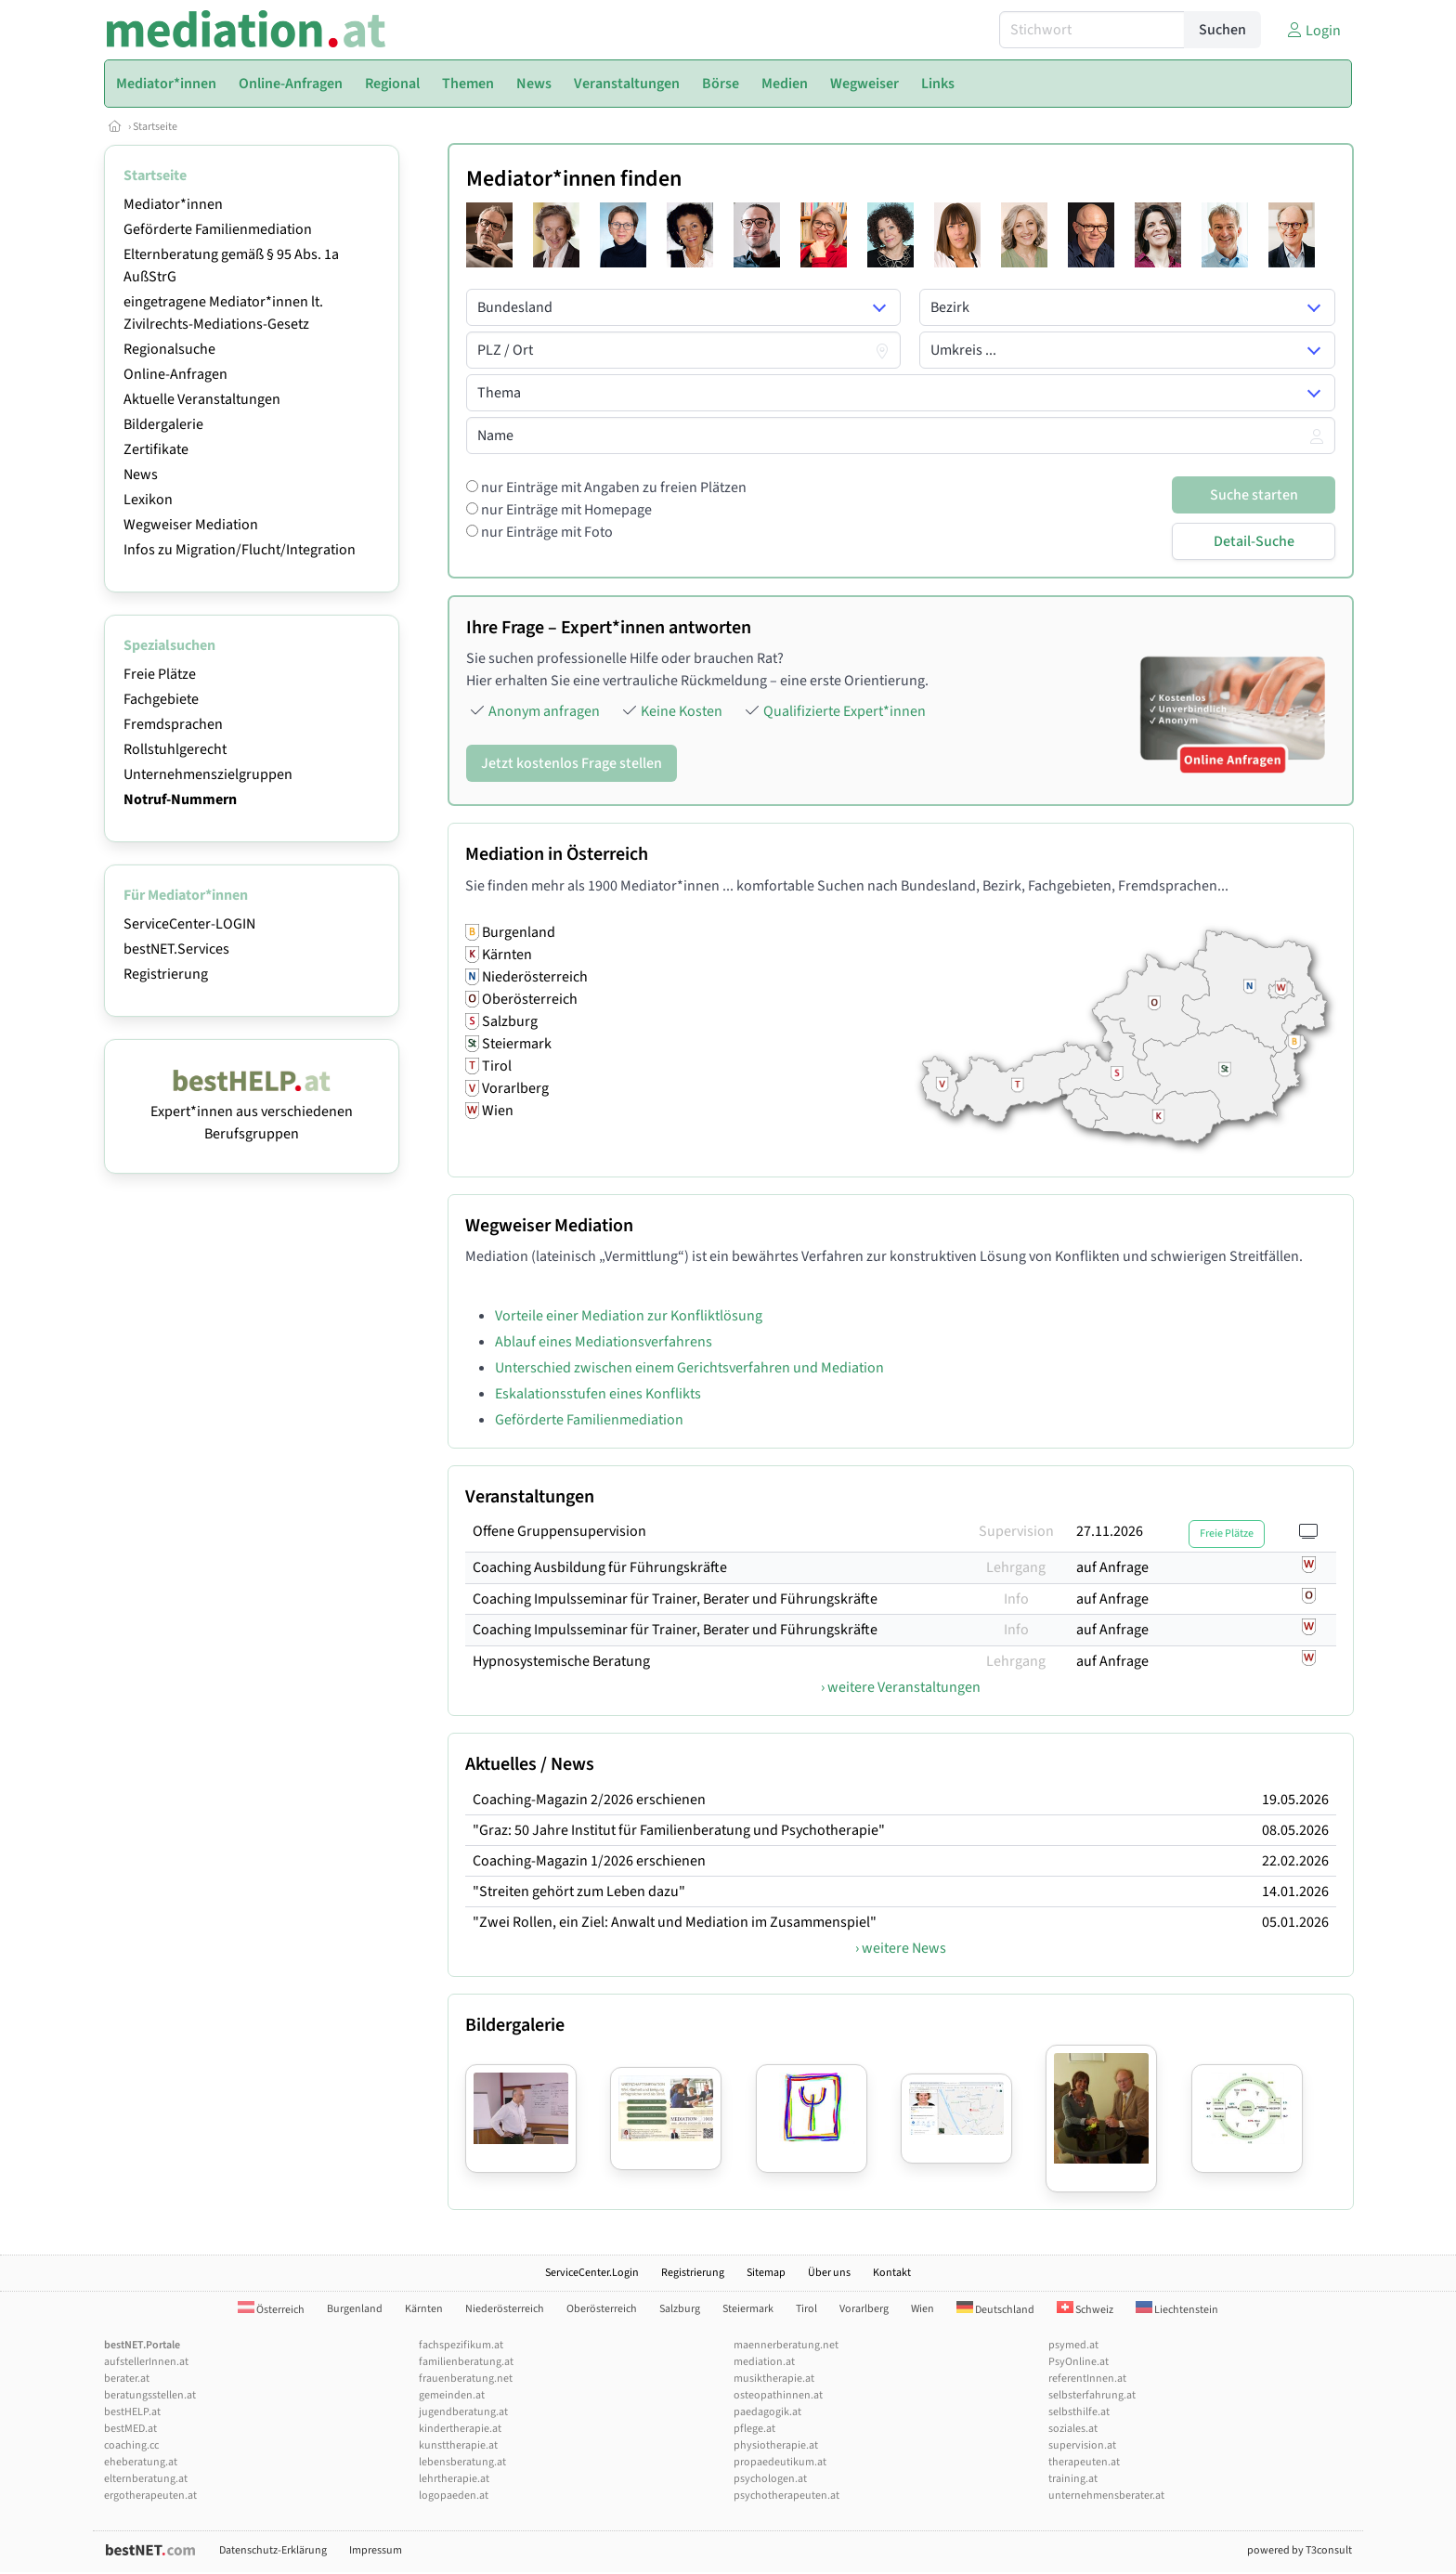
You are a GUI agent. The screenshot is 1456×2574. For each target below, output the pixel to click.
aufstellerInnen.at (146, 2362)
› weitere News (900, 1948)
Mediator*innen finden (574, 178)
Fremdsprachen (173, 724)
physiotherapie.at (776, 2445)
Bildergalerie (163, 424)
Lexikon (148, 499)
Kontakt (892, 2273)
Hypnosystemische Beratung (561, 1661)
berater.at (127, 2378)
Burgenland (355, 2309)
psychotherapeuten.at (786, 2495)
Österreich (271, 2310)
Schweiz (1085, 2310)
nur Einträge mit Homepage (565, 510)
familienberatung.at (466, 2362)
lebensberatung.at (462, 2462)
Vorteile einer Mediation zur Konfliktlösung (628, 1316)
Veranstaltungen (529, 1497)
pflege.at (754, 2429)
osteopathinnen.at (778, 2395)
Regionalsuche (169, 349)
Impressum (375, 2550)
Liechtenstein (1177, 2310)
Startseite (155, 127)
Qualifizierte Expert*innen (844, 711)
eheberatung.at (140, 2462)
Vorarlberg (864, 2309)
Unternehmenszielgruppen (208, 774)
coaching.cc (131, 2445)
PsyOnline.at (1078, 2362)
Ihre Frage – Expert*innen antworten (608, 628)
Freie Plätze (160, 674)
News (141, 474)
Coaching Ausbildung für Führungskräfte (600, 1567)
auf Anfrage (1112, 1567)
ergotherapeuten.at (150, 2495)
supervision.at (1082, 2445)
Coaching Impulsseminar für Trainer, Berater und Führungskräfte (675, 1599)
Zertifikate (156, 449)
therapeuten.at (1084, 2462)
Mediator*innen (173, 204)
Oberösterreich (601, 2309)
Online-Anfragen (176, 374)
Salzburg (679, 2309)
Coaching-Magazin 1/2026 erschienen (589, 1861)
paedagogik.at (767, 2412)
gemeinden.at (452, 2395)
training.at (1073, 2479)
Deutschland (995, 2310)
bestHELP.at (132, 2412)
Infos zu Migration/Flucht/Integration (240, 550)
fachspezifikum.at (461, 2345)
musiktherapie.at (774, 2378)
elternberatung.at (146, 2479)
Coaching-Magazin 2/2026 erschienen (589, 1799)
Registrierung (166, 974)
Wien (922, 2309)
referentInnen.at (1087, 2378)
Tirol (806, 2309)
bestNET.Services (176, 949)
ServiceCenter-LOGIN (189, 924)
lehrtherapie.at (454, 2479)
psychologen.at (770, 2479)
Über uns (829, 2273)
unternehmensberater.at (1106, 2495)
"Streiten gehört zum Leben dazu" (579, 1891)
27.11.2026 (1109, 1531)
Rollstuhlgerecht (175, 749)
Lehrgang (1016, 1567)
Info (1016, 1599)
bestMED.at (130, 2429)
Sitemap (766, 2273)
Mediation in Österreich (556, 854)
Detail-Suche (1254, 541)
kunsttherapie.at (458, 2445)
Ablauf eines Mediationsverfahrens (603, 1342)
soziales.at (1073, 2429)
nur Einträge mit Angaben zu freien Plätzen (612, 487)
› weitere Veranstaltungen (901, 1687)
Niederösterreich (504, 2309)
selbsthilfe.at (1079, 2412)
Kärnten (424, 2309)
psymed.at (1073, 2345)
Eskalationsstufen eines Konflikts (598, 1394)
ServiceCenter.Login (592, 2273)
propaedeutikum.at (780, 2462)
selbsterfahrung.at (1092, 2395)
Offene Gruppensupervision (559, 1531)
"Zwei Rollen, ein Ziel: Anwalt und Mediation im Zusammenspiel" (675, 1922)
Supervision (1016, 1531)
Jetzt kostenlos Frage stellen (571, 763)
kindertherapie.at (460, 2429)
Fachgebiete (161, 699)
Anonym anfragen (544, 711)
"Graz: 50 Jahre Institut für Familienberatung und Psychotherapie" (679, 1830)
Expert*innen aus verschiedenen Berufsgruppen (251, 1111)
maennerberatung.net (786, 2345)
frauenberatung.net (466, 2378)
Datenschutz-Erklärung (273, 2550)
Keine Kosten (681, 711)
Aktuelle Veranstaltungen (202, 399)
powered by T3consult (1299, 2550)
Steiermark (748, 2309)
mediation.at (764, 2362)
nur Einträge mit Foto (545, 532)
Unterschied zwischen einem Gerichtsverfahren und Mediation (689, 1368)
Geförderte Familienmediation (218, 229)
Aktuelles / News (529, 1764)
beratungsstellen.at (150, 2395)
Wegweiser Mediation (191, 524)
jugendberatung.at (463, 2412)
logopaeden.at (453, 2495)
